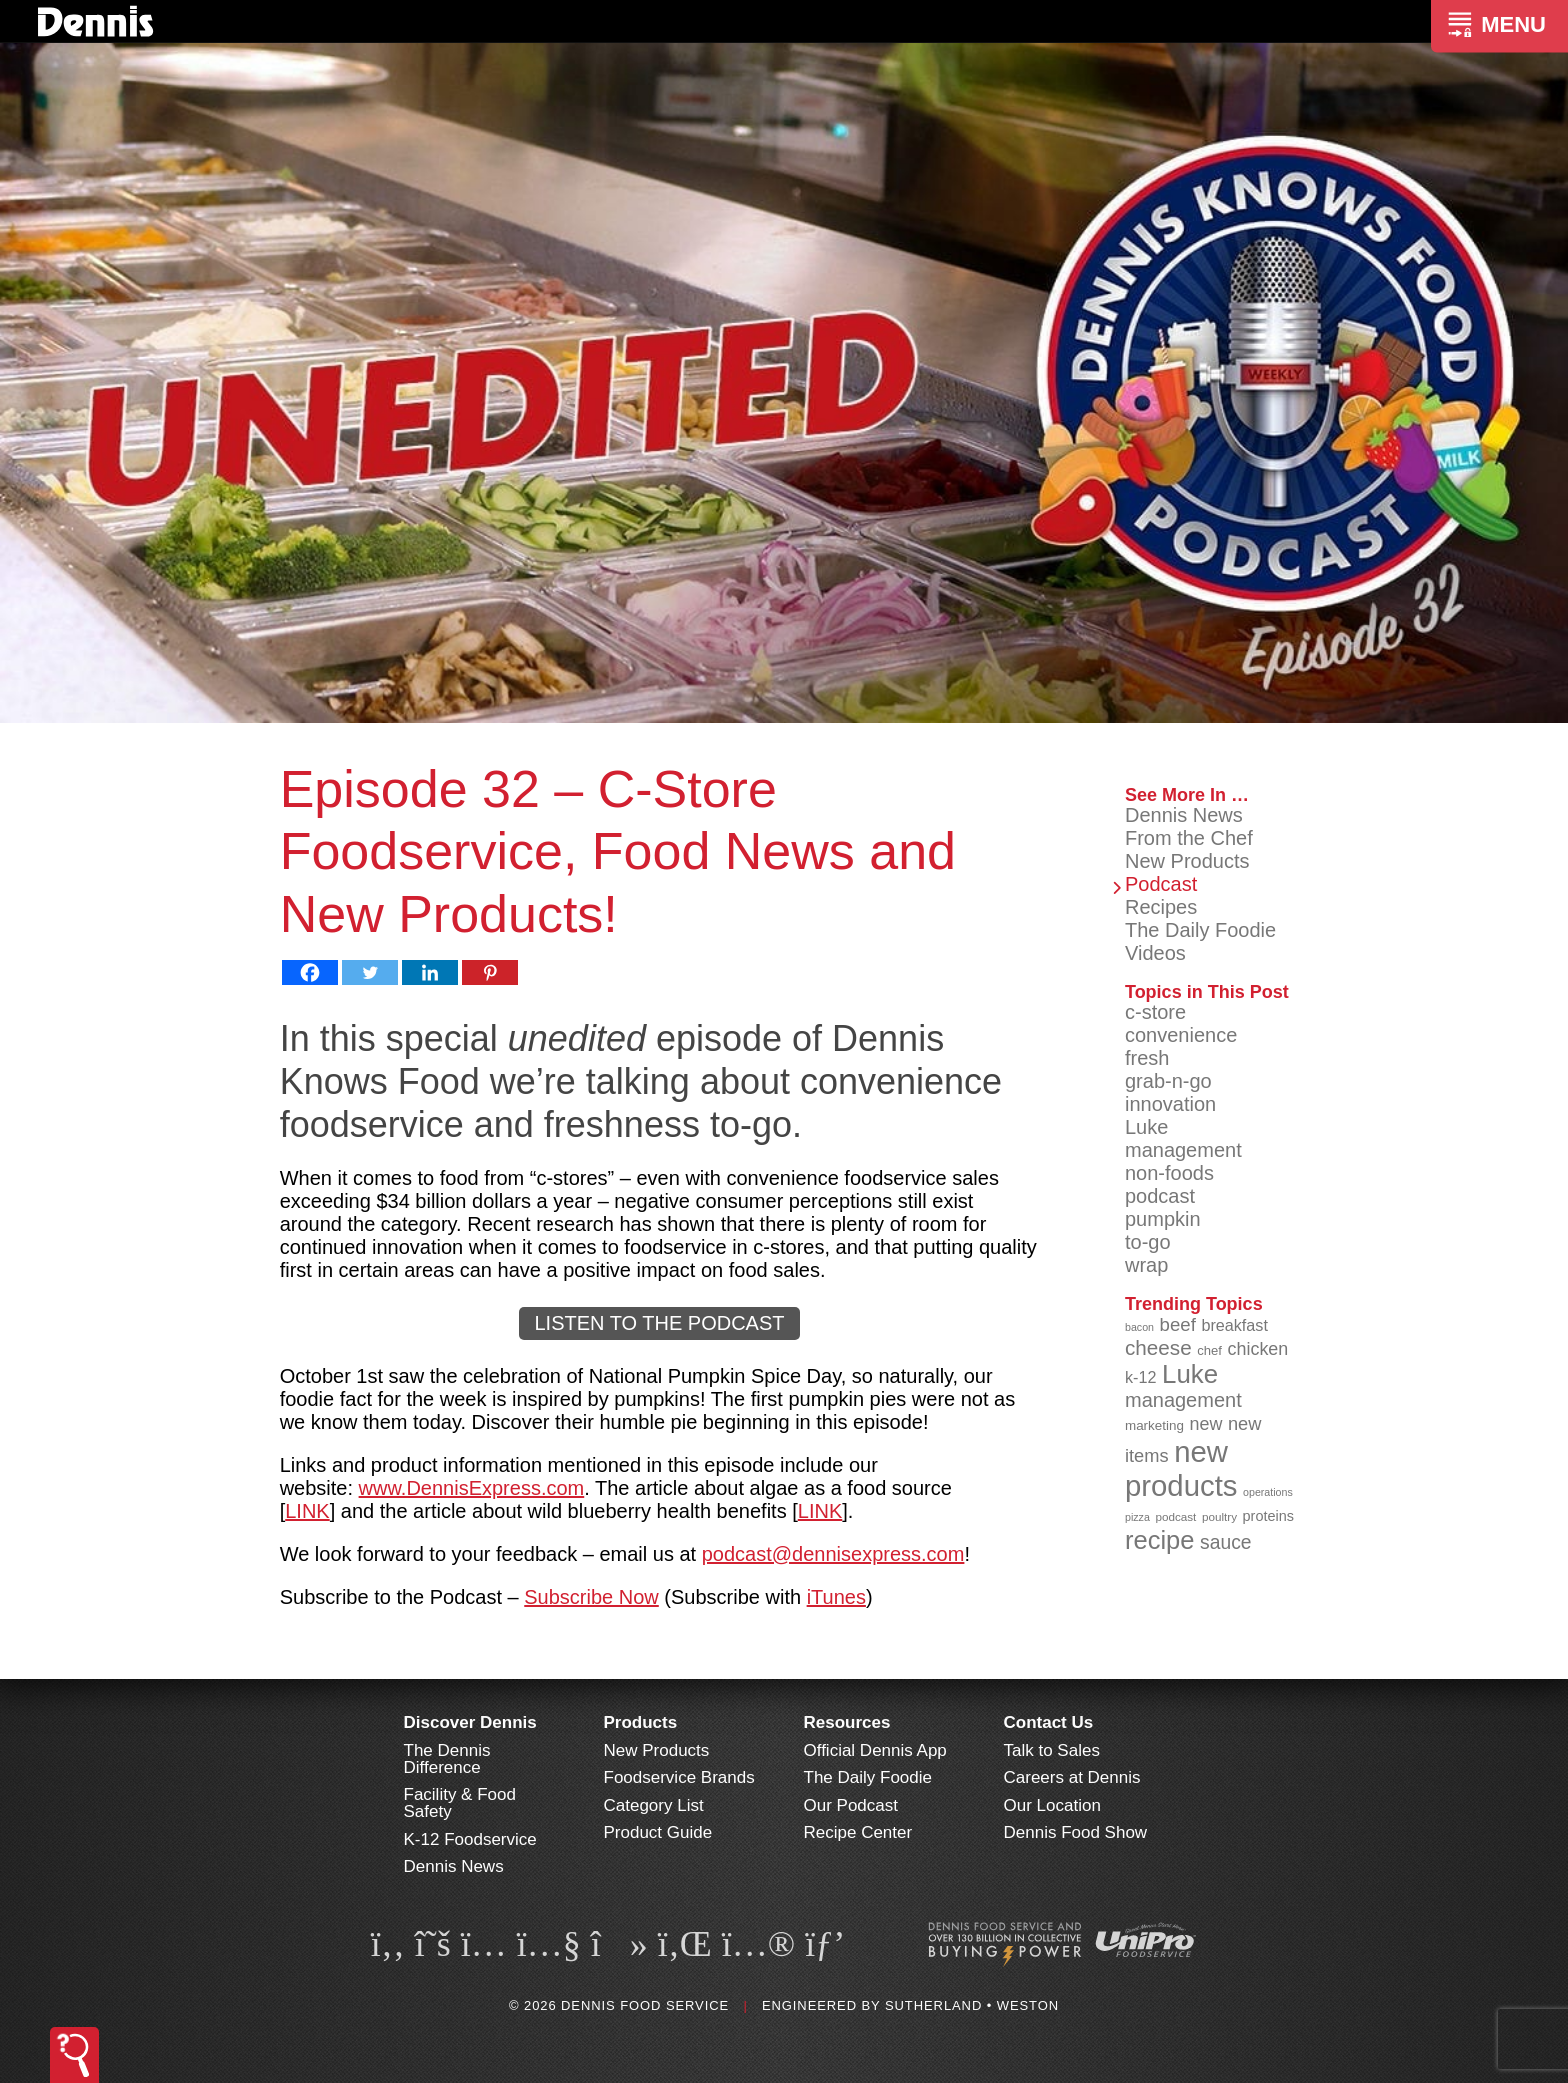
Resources (847, 1722)
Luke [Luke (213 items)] (1190, 1374)
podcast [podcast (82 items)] (1175, 1516)
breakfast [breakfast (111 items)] (1234, 1325)
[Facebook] (310, 972)
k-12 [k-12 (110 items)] (1141, 1377)
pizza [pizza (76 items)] (1137, 1517)
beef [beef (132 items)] (1178, 1324)
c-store (1155, 1012)
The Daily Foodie (1200, 930)
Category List (654, 1805)
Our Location (1052, 1805)
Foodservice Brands (679, 1777)
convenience (1181, 1035)
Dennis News (1184, 815)
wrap (1146, 1265)
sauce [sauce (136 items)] (1226, 1542)
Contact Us (1049, 1722)
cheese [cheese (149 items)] (1158, 1347)
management (1183, 1150)
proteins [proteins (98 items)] (1268, 1516)
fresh (1147, 1058)
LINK (307, 1511)
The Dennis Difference (447, 1759)
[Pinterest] (490, 972)
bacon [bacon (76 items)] (1139, 1327)
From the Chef (1189, 838)
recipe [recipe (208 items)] (1160, 1540)
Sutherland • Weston (972, 2005)
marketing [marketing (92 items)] (1154, 1425)
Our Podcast (851, 1805)
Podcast (1161, 884)
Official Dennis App (875, 1750)
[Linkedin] (430, 972)
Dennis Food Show (1076, 1832)
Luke (1146, 1127)
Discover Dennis (470, 1722)
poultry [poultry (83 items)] (1219, 1516)
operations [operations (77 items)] (1268, 1492)
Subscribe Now (591, 1597)
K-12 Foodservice (470, 1839)
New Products (1187, 861)
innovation (1170, 1104)
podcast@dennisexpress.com (833, 1554)
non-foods (1169, 1173)
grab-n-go (1168, 1081)
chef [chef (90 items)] (1209, 1350)
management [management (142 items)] (1183, 1400)
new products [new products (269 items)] (1181, 1468)
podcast (1160, 1196)
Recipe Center (858, 1832)
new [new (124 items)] (1205, 1424)
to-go (1148, 1242)
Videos (1155, 953)
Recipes (1161, 907)
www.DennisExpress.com (472, 1488)
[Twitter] (370, 972)
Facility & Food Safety (460, 1803)
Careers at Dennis (1072, 1777)
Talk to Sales (1052, 1750)
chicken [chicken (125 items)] (1258, 1349)
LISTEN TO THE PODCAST (659, 1323)
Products (641, 1722)
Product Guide (658, 1832)
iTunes (836, 1597)
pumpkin (1163, 1219)
